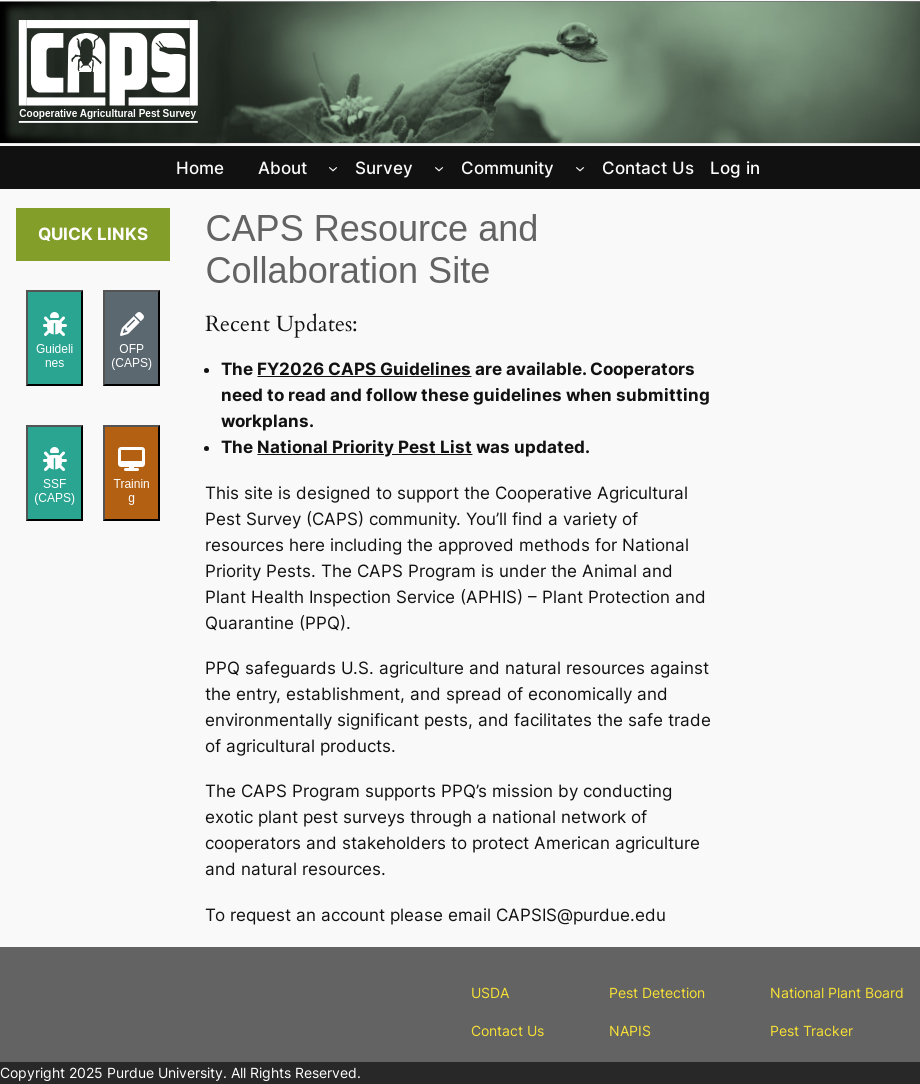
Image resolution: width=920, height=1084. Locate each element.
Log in (735, 168)
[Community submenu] (580, 168)
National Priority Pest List (364, 447)
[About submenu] (333, 168)
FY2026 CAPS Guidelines (364, 369)
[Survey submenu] (439, 168)
